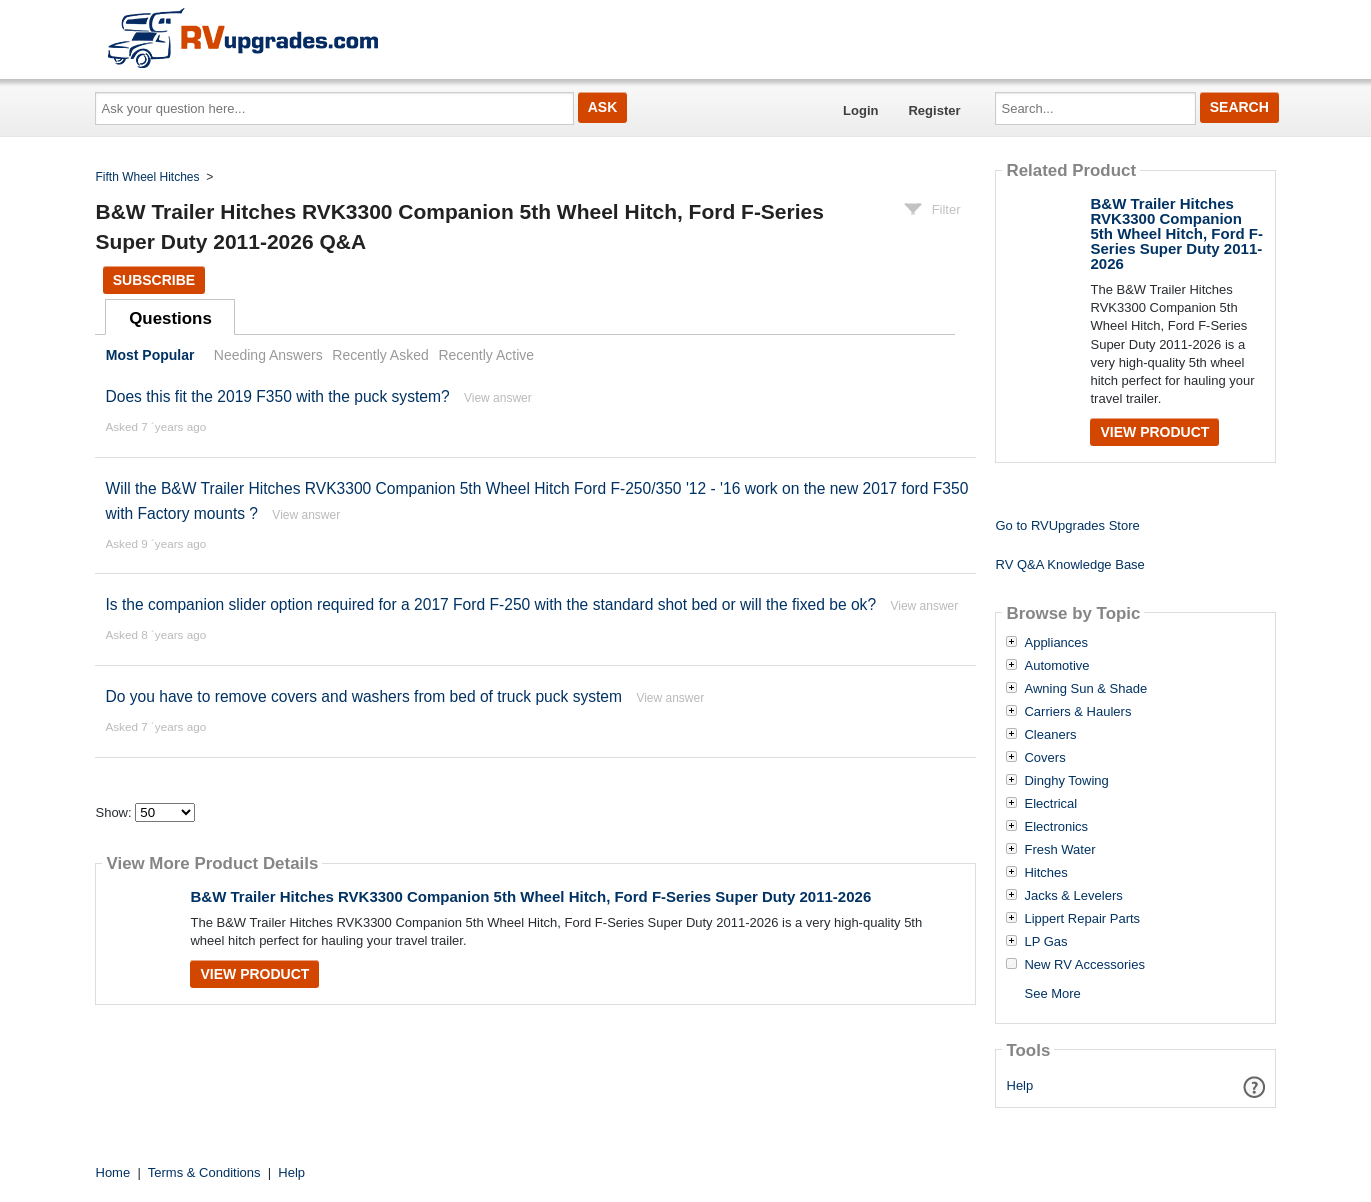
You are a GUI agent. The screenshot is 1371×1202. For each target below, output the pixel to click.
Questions (170, 318)
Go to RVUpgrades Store (1067, 525)
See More (1052, 993)
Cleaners (1050, 735)
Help (1020, 1085)
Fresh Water (1059, 850)
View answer (498, 398)
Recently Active (486, 355)
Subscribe (154, 280)
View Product (254, 974)
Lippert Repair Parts (1082, 919)
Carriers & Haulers (1077, 712)
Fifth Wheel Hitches (148, 177)
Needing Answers (268, 355)
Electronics (1056, 827)
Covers (1044, 758)
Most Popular (150, 355)
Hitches (1045, 873)
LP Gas (1045, 942)
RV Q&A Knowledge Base (1069, 564)
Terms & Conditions (204, 1172)
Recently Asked (380, 355)
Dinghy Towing (1066, 781)
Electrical (1050, 804)
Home (113, 1172)
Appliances (1056, 643)
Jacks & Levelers (1073, 896)
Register (934, 110)
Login (860, 110)
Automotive (1056, 666)
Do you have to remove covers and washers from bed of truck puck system (363, 696)
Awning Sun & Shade (1085, 689)
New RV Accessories (1084, 965)
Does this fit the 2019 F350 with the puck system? (277, 396)
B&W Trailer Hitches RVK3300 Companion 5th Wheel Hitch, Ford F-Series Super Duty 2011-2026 (530, 896)
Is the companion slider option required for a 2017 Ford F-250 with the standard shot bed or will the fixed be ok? (490, 604)
